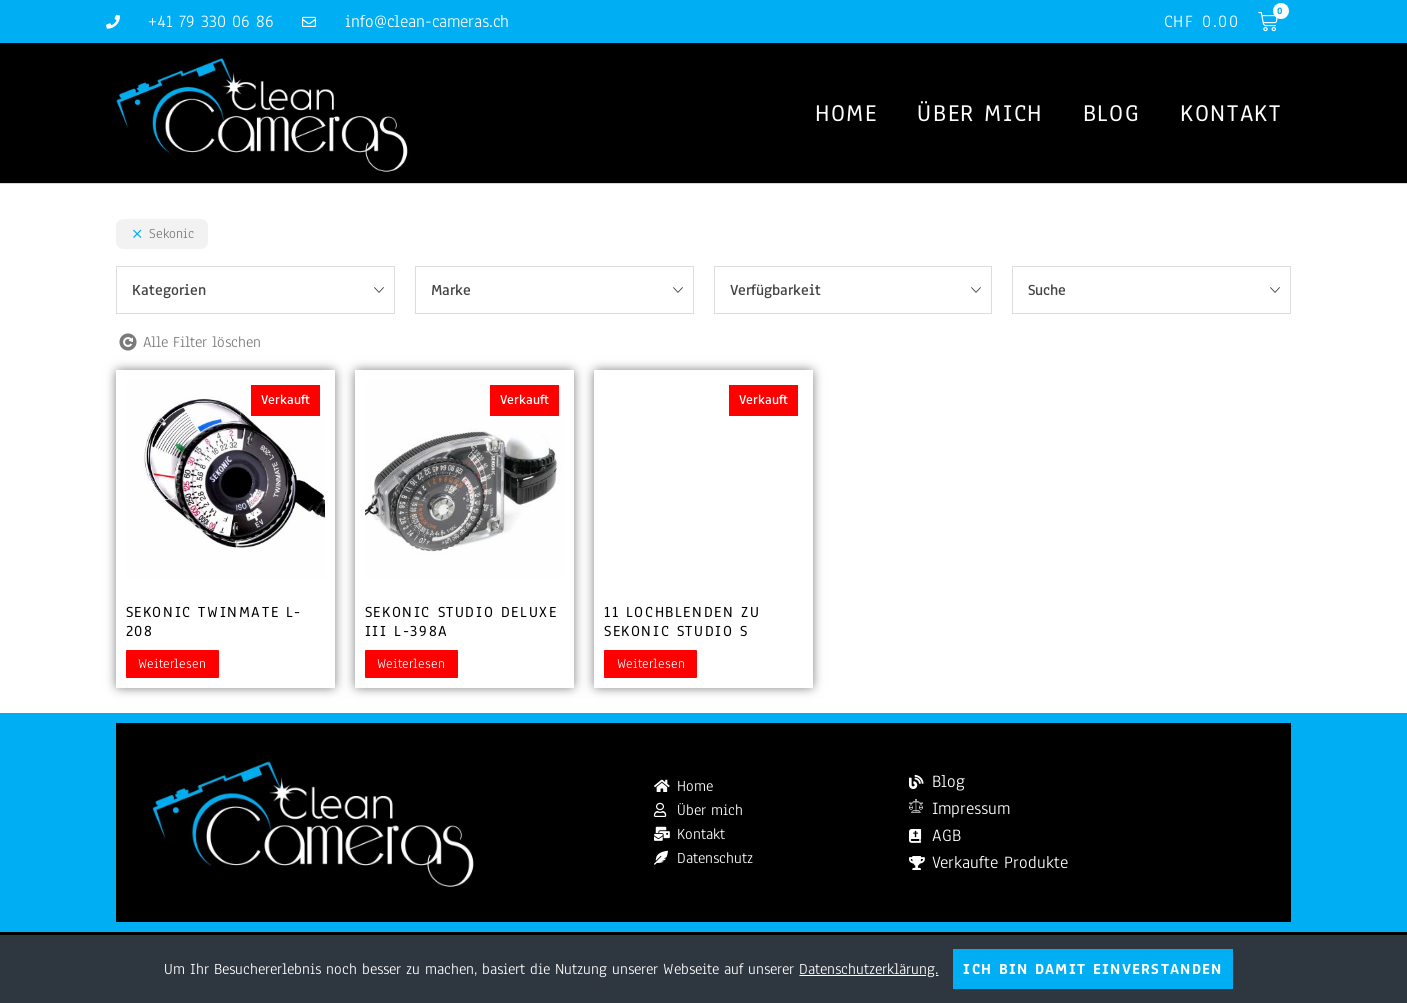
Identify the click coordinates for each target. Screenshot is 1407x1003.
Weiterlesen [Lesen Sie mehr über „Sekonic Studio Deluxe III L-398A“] (411, 664)
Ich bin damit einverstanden (1092, 969)
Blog (1111, 114)
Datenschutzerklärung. (868, 969)
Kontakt (1230, 114)
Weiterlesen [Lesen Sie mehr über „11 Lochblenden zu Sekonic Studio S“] (651, 664)
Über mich (979, 114)
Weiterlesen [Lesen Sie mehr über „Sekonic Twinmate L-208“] (172, 664)
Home (846, 114)
